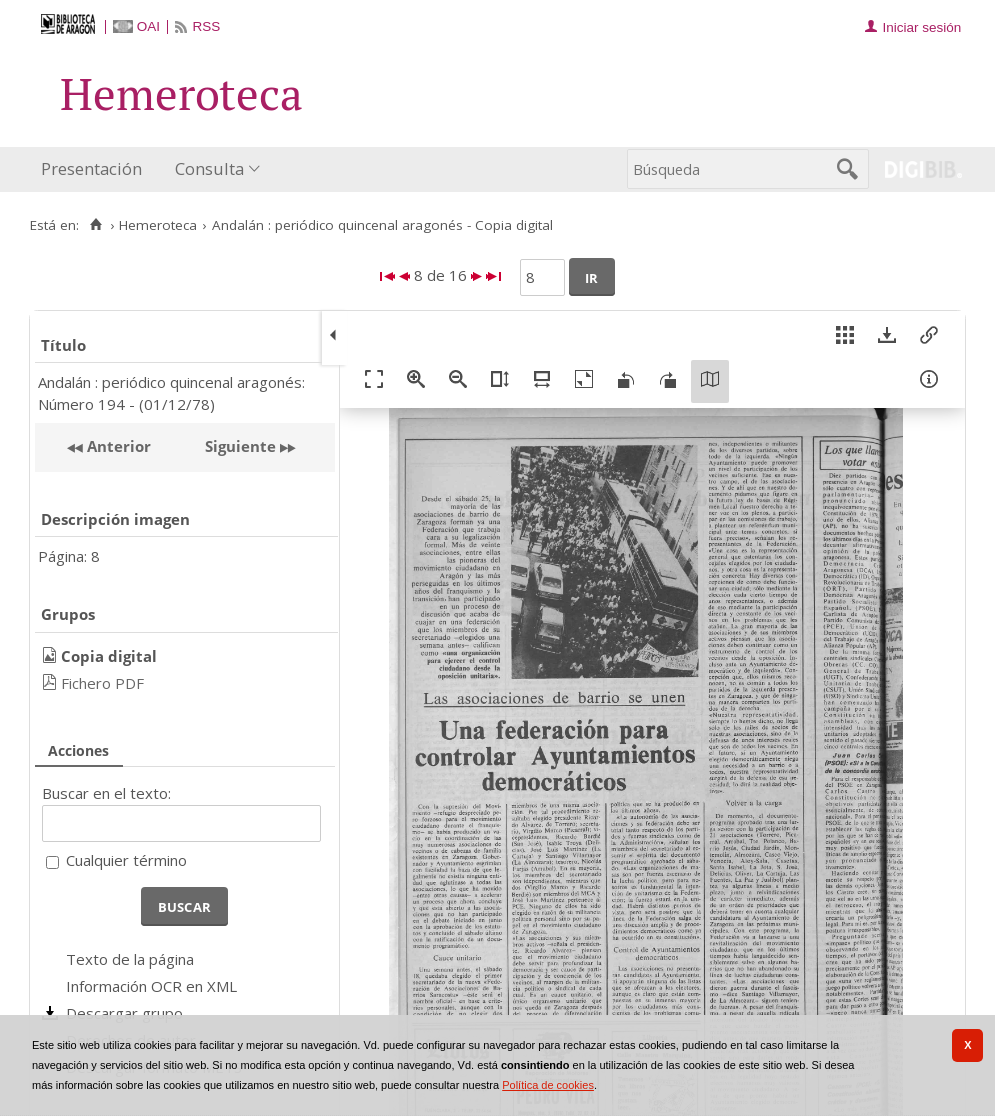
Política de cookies (548, 1085)
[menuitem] (96, 169)
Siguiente (240, 446)
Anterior (117, 446)
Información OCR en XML (151, 986)
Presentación (91, 168)
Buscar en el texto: (106, 793)
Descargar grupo (124, 1013)
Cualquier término (126, 860)
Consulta (209, 168)
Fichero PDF (102, 683)
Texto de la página (130, 959)
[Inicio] (95, 225)
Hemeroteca (158, 225)
